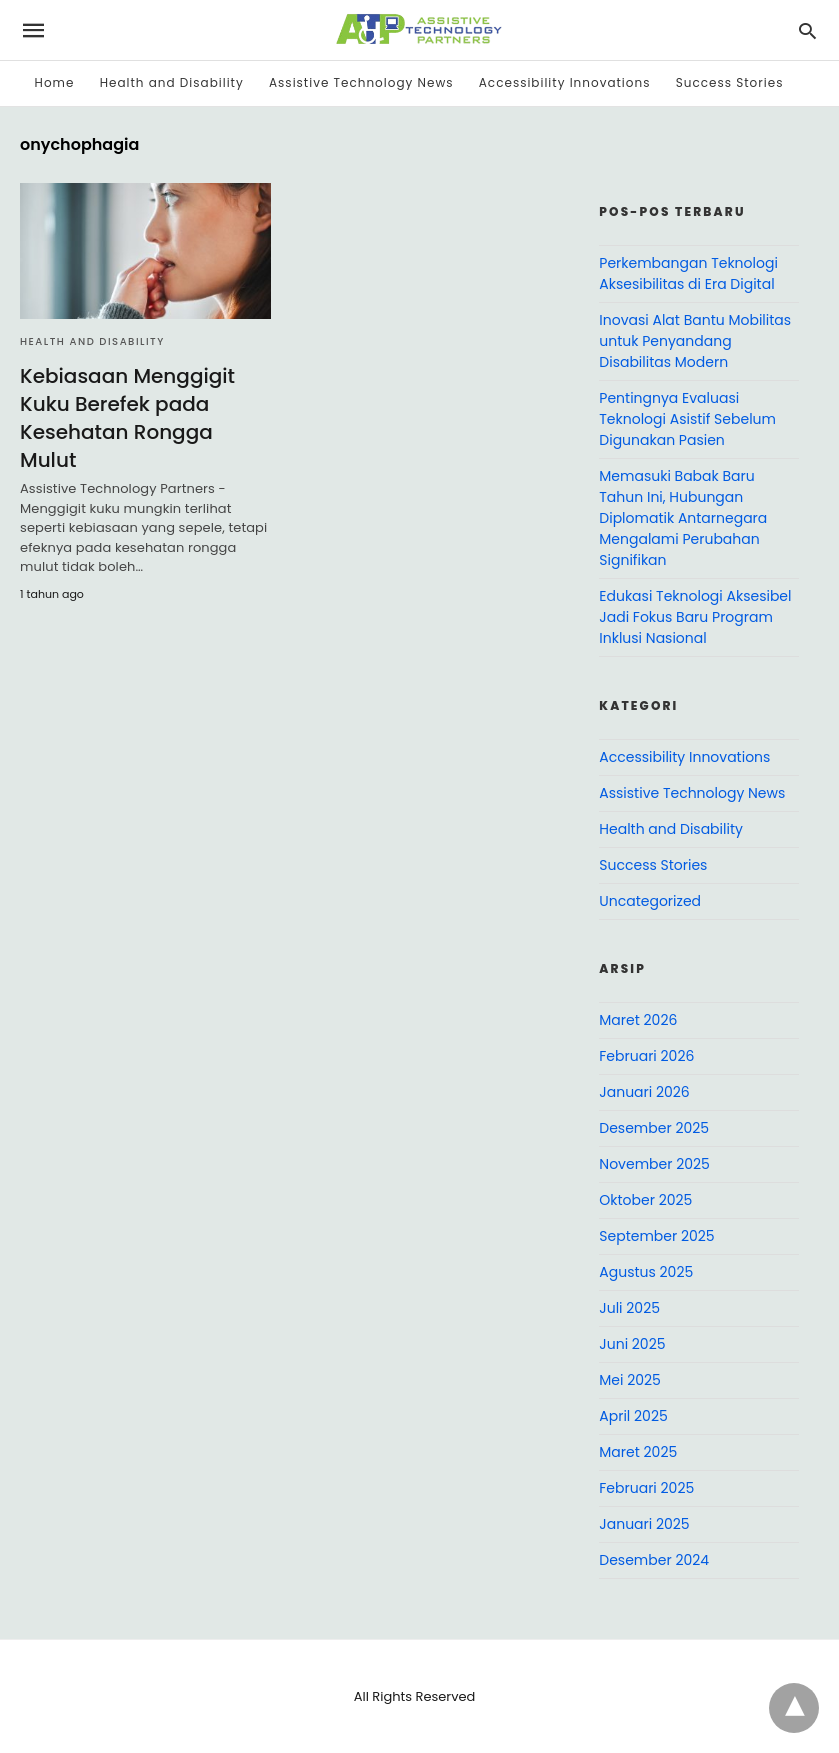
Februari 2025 (646, 1488)
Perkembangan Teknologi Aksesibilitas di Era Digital (688, 273)
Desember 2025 (654, 1128)
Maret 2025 (638, 1452)
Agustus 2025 (646, 1272)
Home (55, 82)
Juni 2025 (632, 1344)
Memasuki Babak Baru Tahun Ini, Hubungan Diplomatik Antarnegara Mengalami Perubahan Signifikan (683, 518)
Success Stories (730, 82)
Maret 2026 (638, 1020)
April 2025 (633, 1416)
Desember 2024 (654, 1560)
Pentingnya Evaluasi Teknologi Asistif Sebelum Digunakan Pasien (687, 419)
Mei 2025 (630, 1380)
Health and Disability (172, 82)
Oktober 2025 (645, 1200)
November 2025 (654, 1164)
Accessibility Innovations (565, 82)
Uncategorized (650, 901)
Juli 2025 (629, 1308)
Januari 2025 (644, 1524)
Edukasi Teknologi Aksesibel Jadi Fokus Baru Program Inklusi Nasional (695, 617)
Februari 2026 (646, 1056)
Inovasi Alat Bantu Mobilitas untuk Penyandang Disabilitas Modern (695, 341)
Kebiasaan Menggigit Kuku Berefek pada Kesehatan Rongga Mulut (127, 418)
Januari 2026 (644, 1092)
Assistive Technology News (361, 82)
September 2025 (656, 1236)
